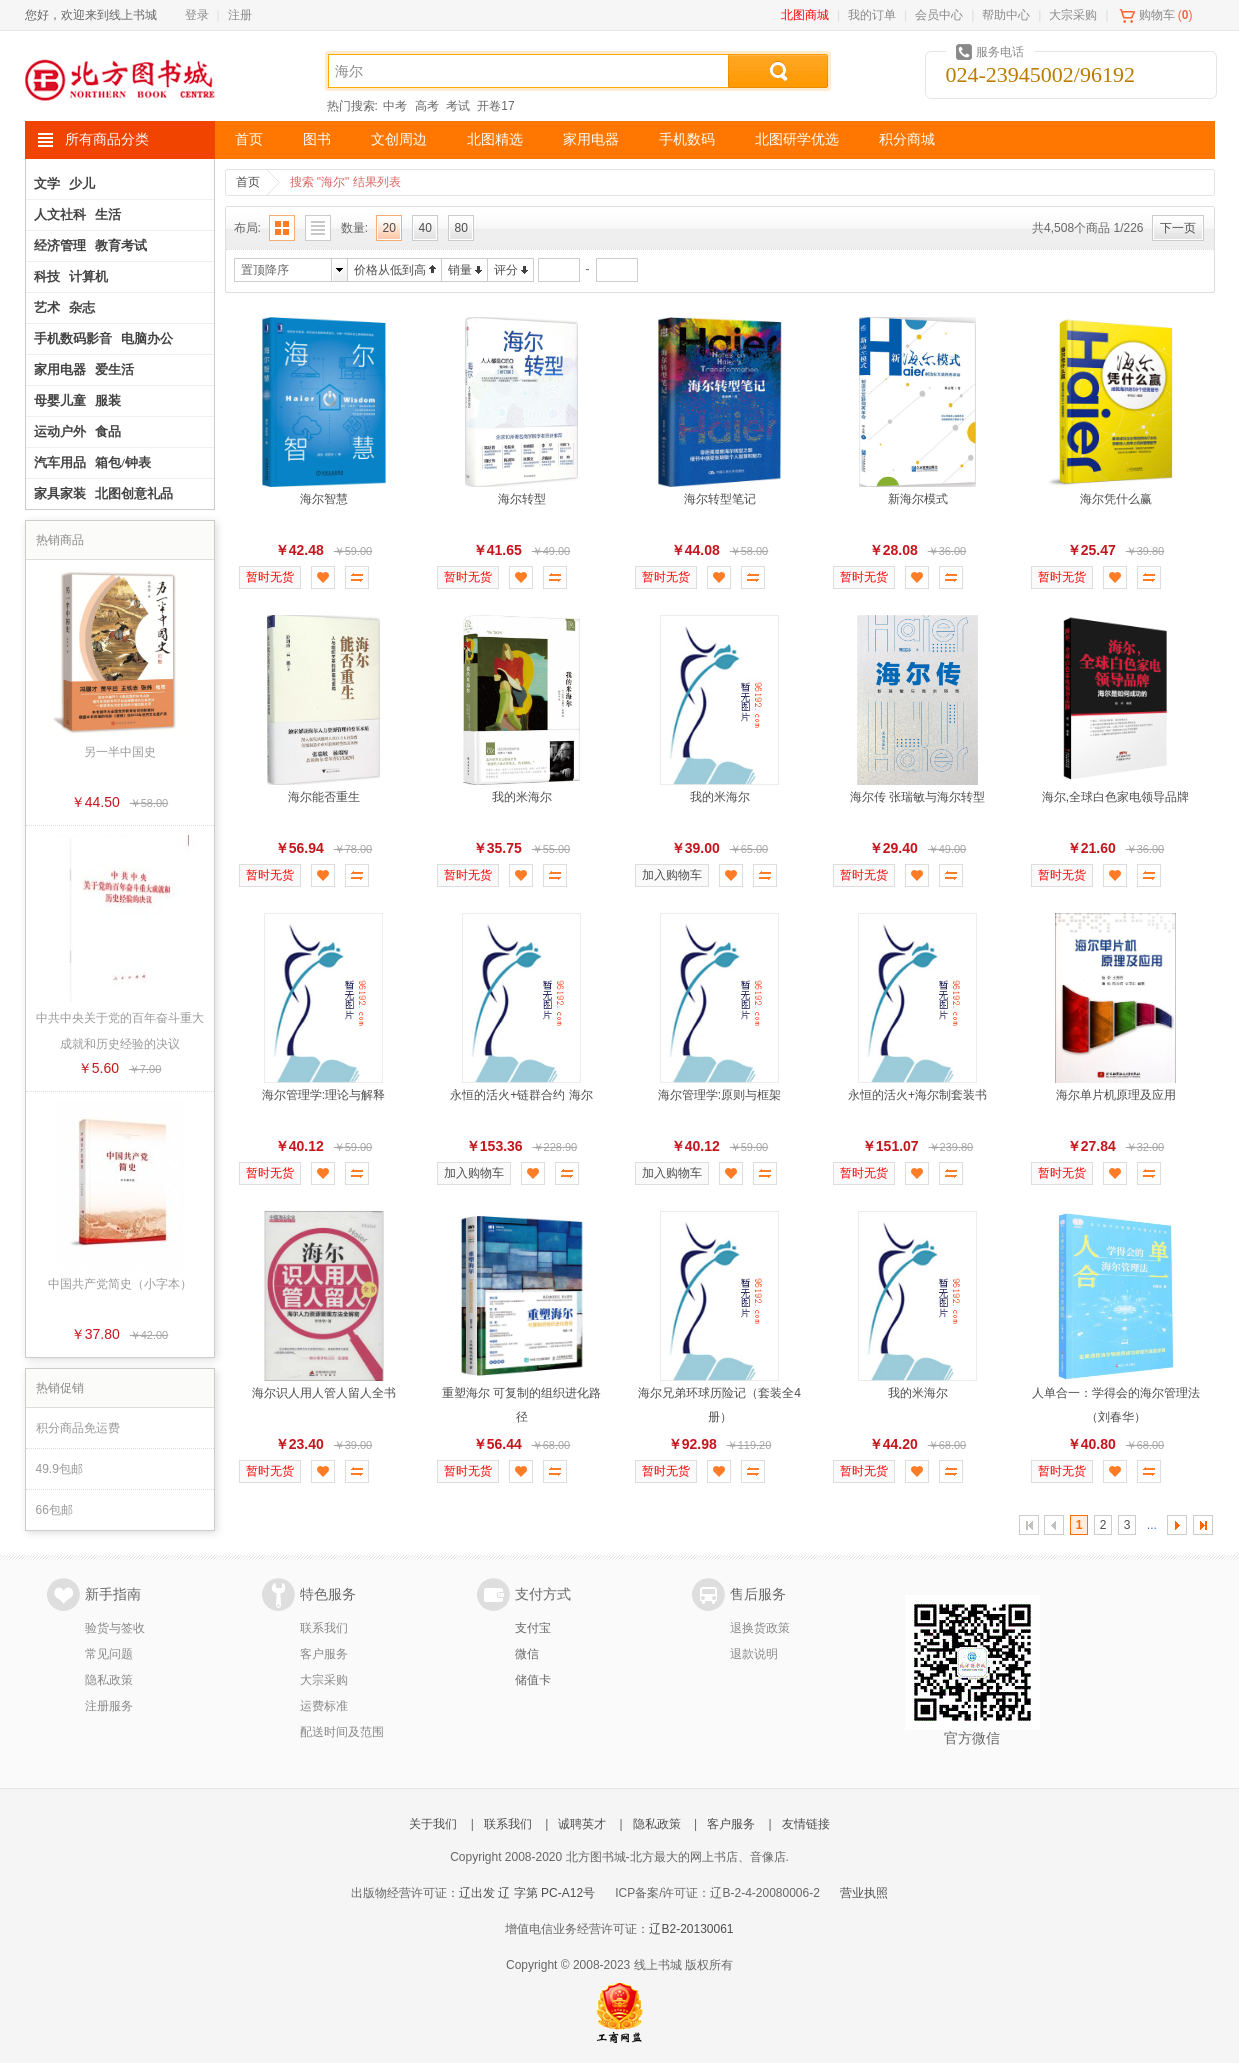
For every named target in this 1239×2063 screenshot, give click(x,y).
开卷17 (495, 106)
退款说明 (754, 1654)
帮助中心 (1006, 15)
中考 (395, 106)
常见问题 (109, 1654)
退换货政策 (760, 1628)
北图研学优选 (797, 139)
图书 (317, 139)
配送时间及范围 (342, 1732)
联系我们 (324, 1628)
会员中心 (939, 15)
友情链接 (806, 1824)
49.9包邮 (59, 1469)
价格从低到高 (390, 270)
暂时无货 (270, 577)
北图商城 (805, 15)
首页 (249, 139)
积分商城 (907, 139)
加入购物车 (672, 875)
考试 (458, 106)
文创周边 (399, 139)
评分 (506, 270)
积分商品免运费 (78, 1428)
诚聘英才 (582, 1824)
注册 (240, 15)
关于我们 (433, 1824)
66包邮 (54, 1510)
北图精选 (495, 139)
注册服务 (109, 1706)
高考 (427, 106)
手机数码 (687, 139)
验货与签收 (115, 1628)
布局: (247, 228)
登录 (197, 15)
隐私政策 (109, 1680)
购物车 (1157, 15)
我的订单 (872, 15)
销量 (460, 270)
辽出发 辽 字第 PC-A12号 (527, 1893)
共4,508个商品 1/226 (1087, 228)
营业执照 (864, 1893)
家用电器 (591, 139)
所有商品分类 (107, 139)
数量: (354, 228)
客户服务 (324, 1654)
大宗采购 (1073, 15)
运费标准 (324, 1706)
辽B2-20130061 (691, 1929)
